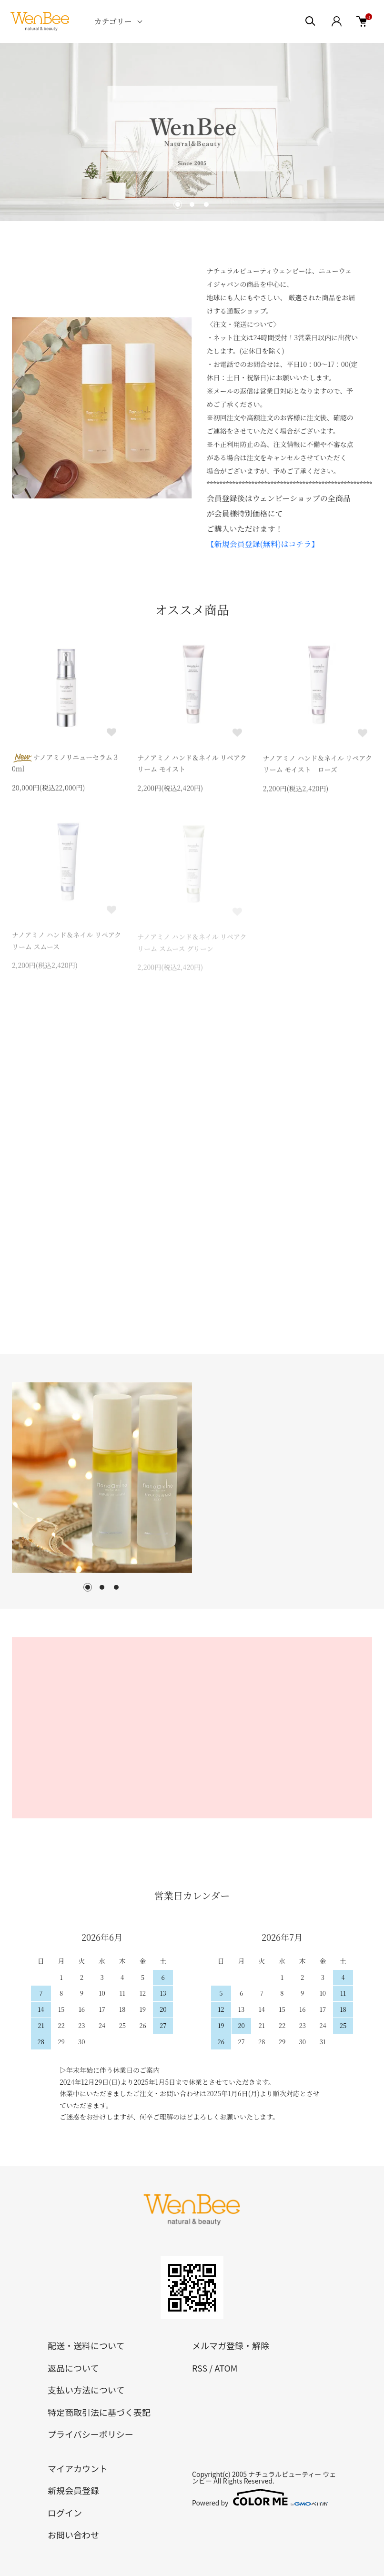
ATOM (225, 2368)
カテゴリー (112, 21)
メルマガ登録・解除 (230, 2345)
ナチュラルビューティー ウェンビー (264, 2477)
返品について (73, 2368)
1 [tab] (87, 1587)
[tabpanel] (102, 1477)
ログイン (65, 2512)
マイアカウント (78, 2468)
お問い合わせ (73, 2534)
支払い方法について (86, 2389)
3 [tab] (116, 1587)
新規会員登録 (73, 2490)
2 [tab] (102, 1587)
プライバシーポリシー (90, 2434)
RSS (199, 2368)
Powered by (260, 2497)
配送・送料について (86, 2345)
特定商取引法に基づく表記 (99, 2412)
